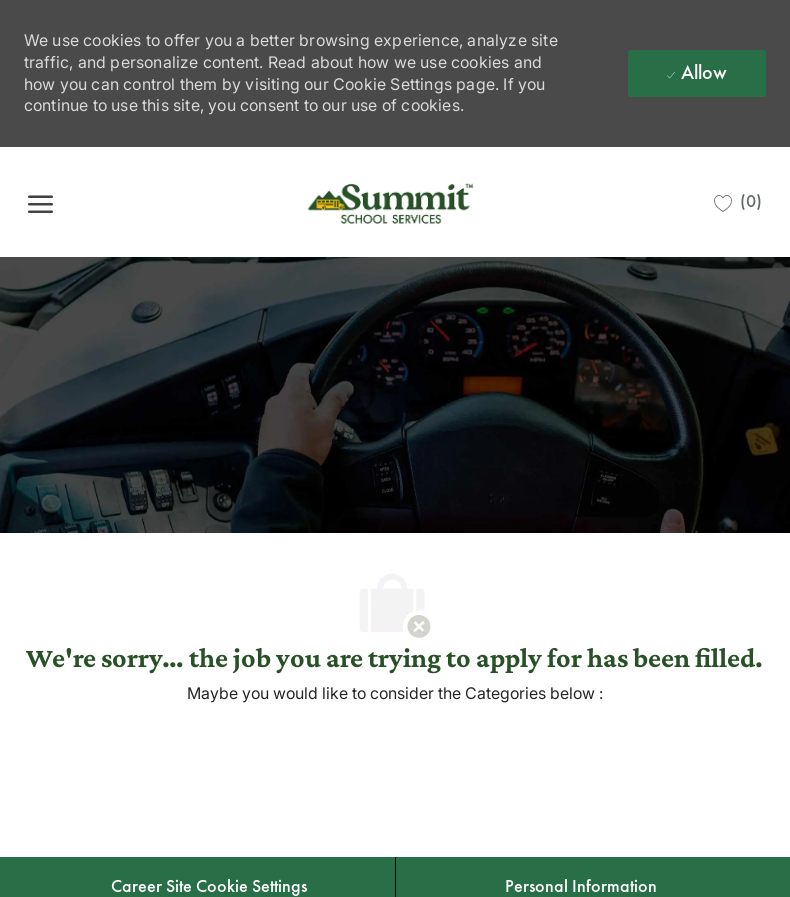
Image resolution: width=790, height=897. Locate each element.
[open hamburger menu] (40, 202)
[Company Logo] (393, 202)
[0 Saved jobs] (738, 202)
